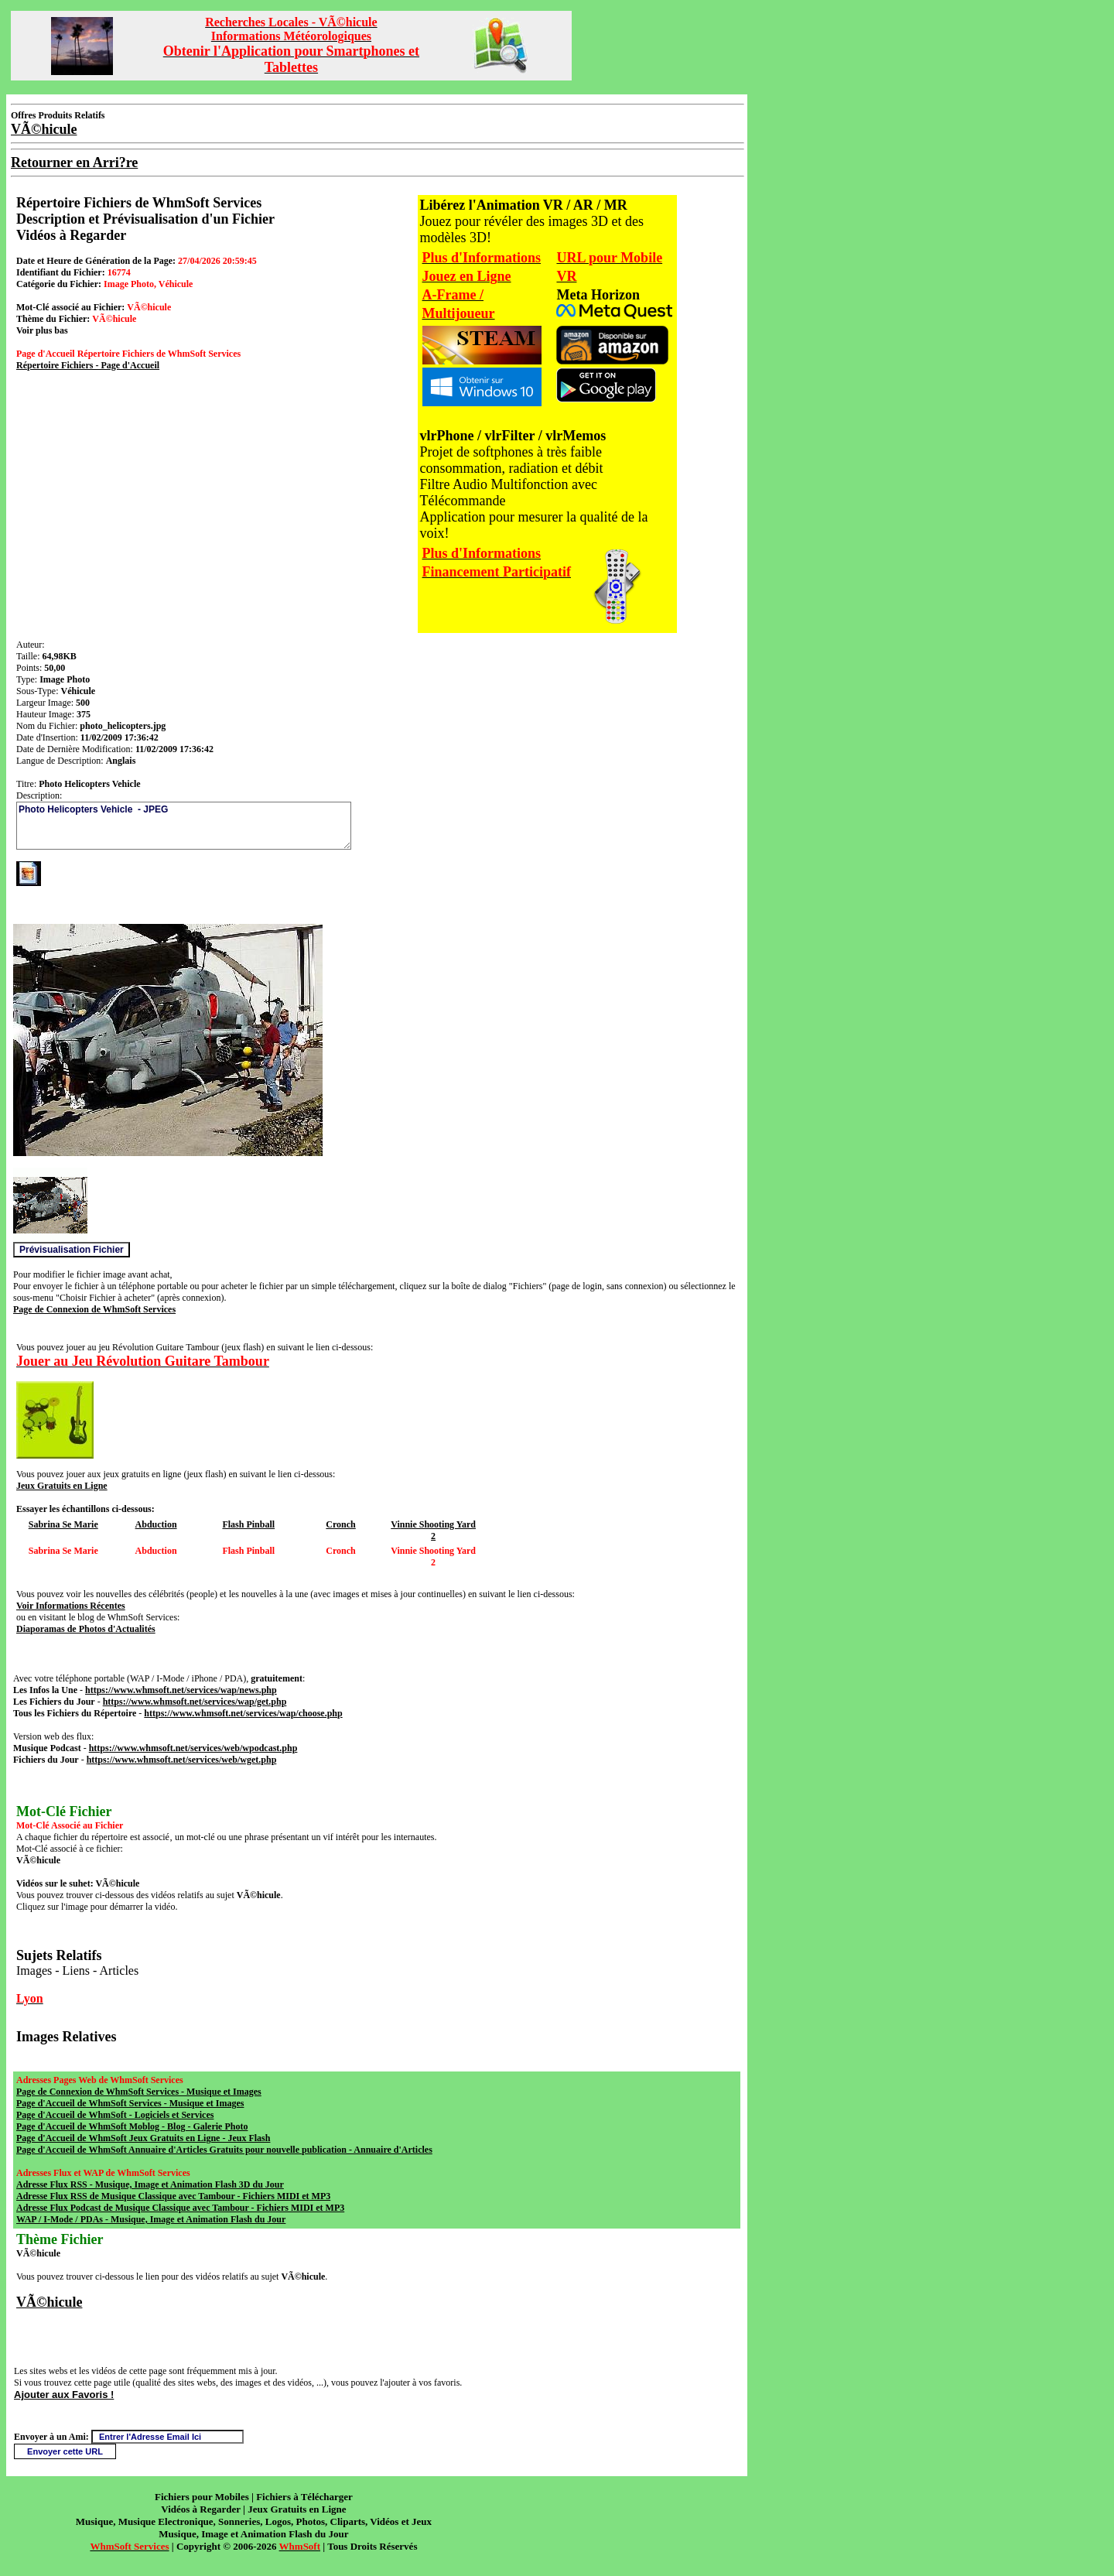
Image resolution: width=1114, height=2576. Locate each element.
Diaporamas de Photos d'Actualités (85, 1628)
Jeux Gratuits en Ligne (62, 1485)
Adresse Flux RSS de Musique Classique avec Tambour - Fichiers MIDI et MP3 (173, 2196)
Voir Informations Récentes (70, 1605)
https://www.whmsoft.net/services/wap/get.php (195, 1701)
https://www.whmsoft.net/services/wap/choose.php (243, 1713)
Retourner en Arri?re (74, 162)
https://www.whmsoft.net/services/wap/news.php (181, 1690)
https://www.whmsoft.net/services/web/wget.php (182, 1759)
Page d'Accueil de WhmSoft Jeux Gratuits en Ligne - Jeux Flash (143, 2138)
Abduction (156, 1524)
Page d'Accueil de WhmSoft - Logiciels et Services (115, 2114)
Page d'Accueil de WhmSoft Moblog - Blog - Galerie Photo (132, 2126)
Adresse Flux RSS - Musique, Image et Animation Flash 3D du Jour (150, 2184)
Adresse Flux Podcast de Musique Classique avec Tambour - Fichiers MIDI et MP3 (180, 2207)
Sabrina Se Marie (63, 1524)
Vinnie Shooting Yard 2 (433, 1530)
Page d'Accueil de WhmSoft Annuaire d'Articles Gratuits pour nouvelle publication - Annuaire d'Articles (224, 2149)
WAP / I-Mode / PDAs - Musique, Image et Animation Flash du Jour (150, 2219)
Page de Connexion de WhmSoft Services (94, 1309)
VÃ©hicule (49, 2302)
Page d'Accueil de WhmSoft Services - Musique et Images (130, 2103)
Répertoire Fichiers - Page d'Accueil (87, 365)
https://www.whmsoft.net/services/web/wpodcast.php (193, 1748)
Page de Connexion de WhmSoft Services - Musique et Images (138, 2091)
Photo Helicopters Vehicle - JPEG (183, 826)
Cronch (340, 1524)
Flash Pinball (248, 1524)
